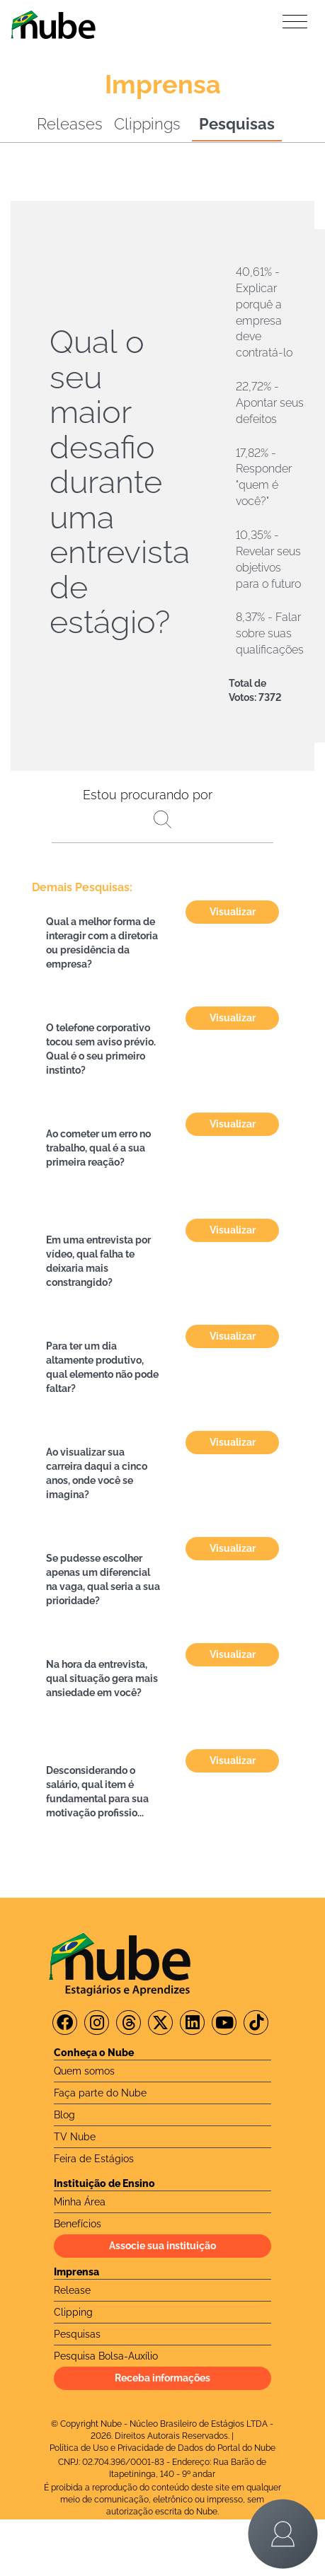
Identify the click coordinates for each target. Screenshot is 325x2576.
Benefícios (77, 2223)
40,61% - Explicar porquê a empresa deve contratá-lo (264, 312)
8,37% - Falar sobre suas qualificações (270, 633)
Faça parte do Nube (100, 2093)
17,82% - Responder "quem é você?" (264, 477)
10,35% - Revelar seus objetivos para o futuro (268, 559)
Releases (70, 124)
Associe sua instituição (162, 2245)
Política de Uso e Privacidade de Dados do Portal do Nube (162, 2448)
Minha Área (80, 2201)
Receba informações (162, 2378)
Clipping (73, 2312)
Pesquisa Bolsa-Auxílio (106, 2356)
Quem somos (84, 2071)
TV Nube (75, 2136)
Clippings (147, 124)
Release (72, 2290)
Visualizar (233, 911)
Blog (64, 2114)
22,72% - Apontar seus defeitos (270, 403)
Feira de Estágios (94, 2158)
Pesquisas (237, 124)
